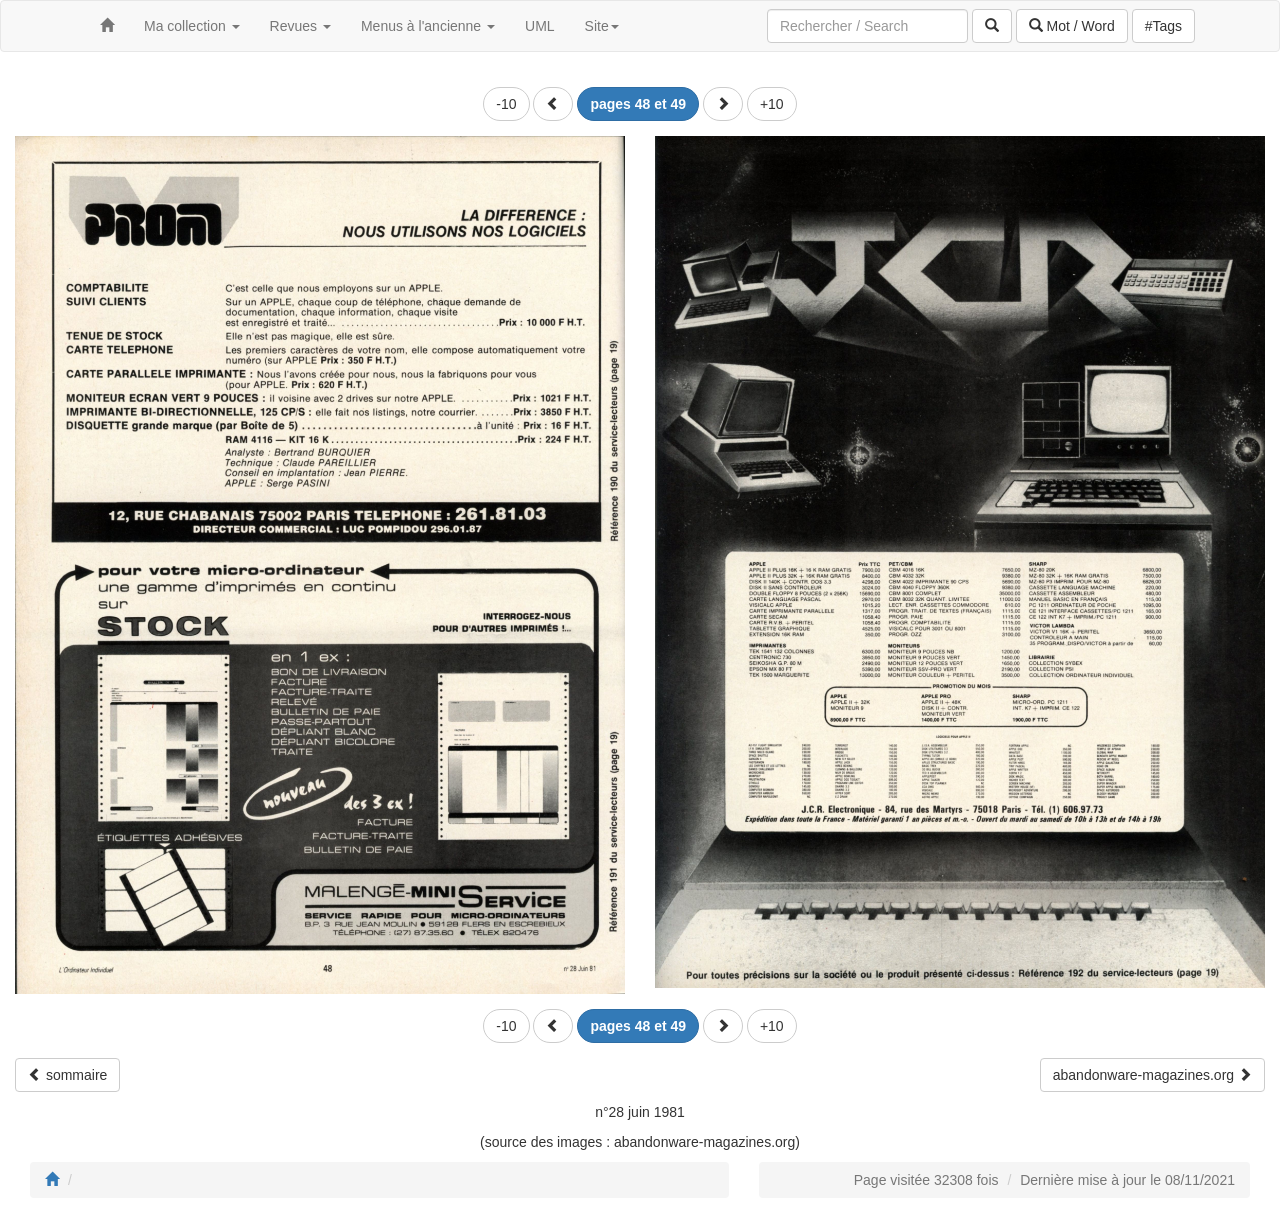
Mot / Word (1072, 26)
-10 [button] (506, 104)
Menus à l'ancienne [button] (428, 26)
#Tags (1163, 26)
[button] (553, 104)
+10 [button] (772, 104)
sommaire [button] (67, 1075)
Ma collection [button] (192, 26)
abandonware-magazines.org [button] (1152, 1075)
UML (540, 26)
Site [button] (602, 26)
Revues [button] (300, 26)
